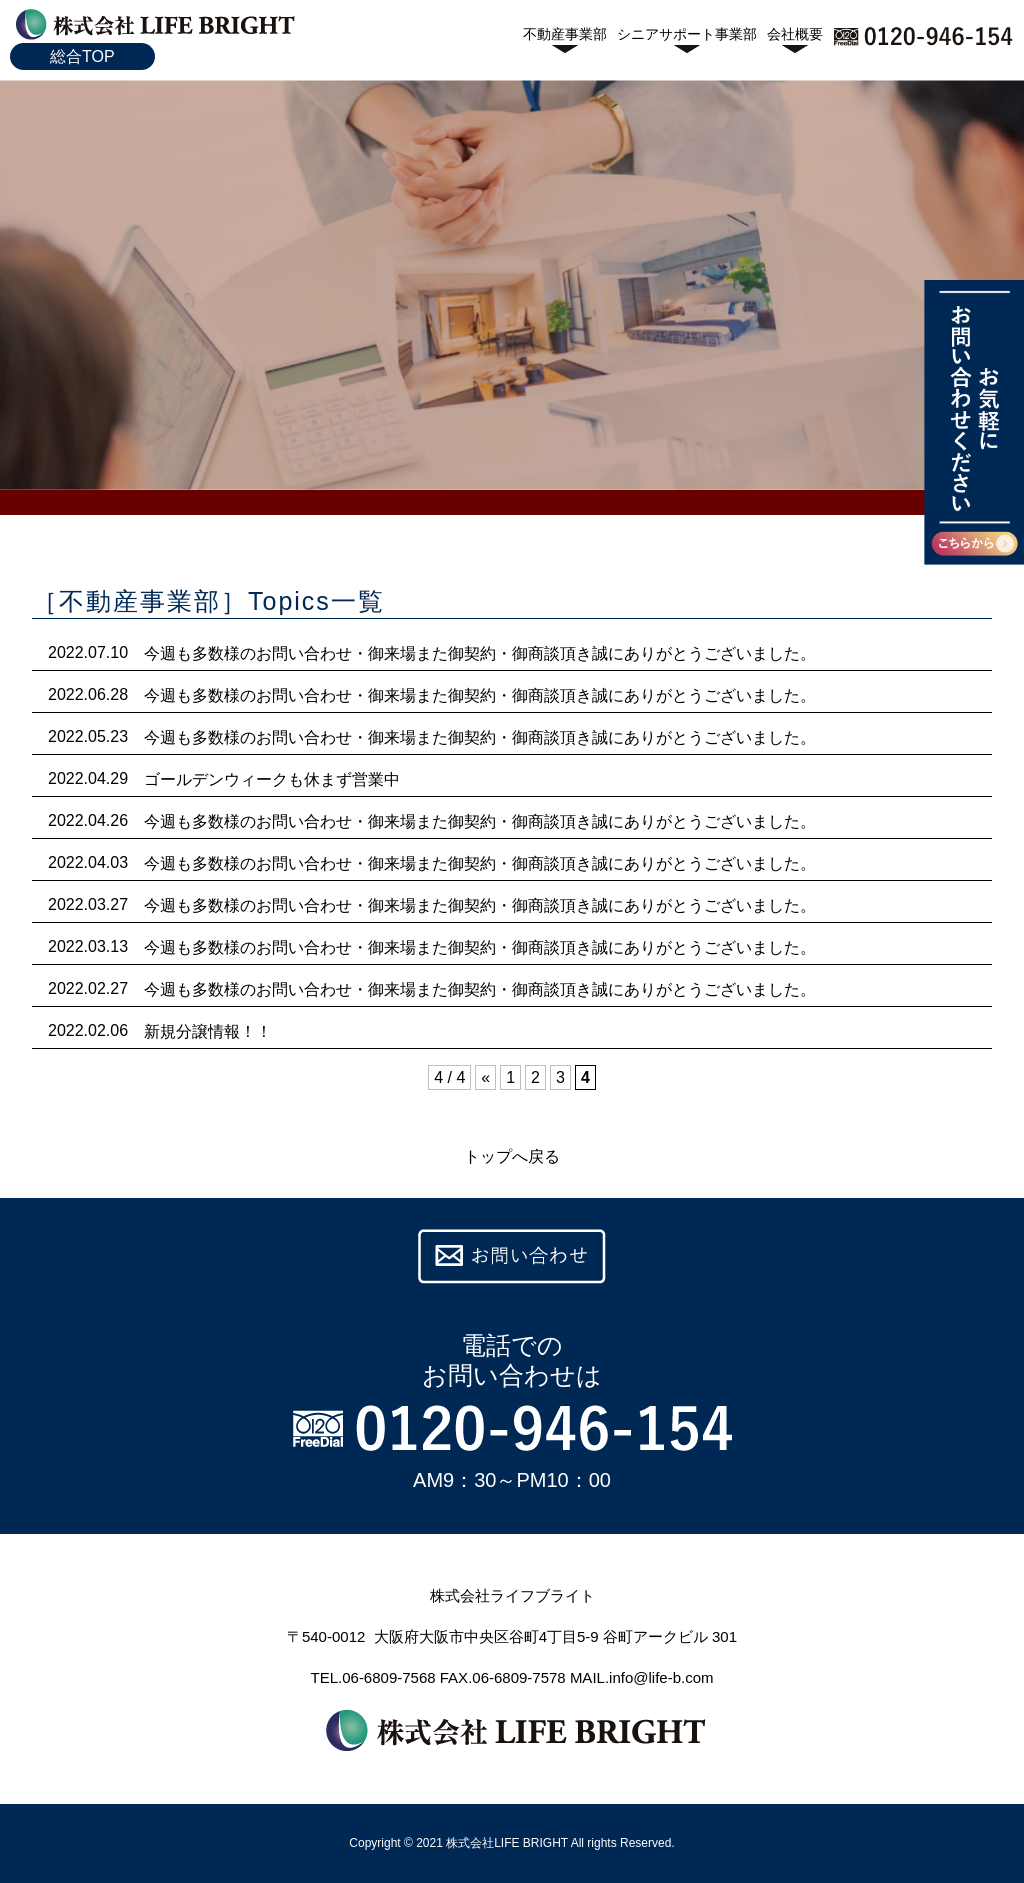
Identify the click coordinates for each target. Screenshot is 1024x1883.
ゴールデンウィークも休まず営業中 (272, 779)
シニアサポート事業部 (687, 34)
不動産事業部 (565, 34)
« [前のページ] (485, 1077)
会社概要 (795, 34)
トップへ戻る (512, 1156)
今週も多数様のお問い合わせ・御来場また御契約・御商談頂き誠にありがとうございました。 (480, 653)
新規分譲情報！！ (208, 1031)
